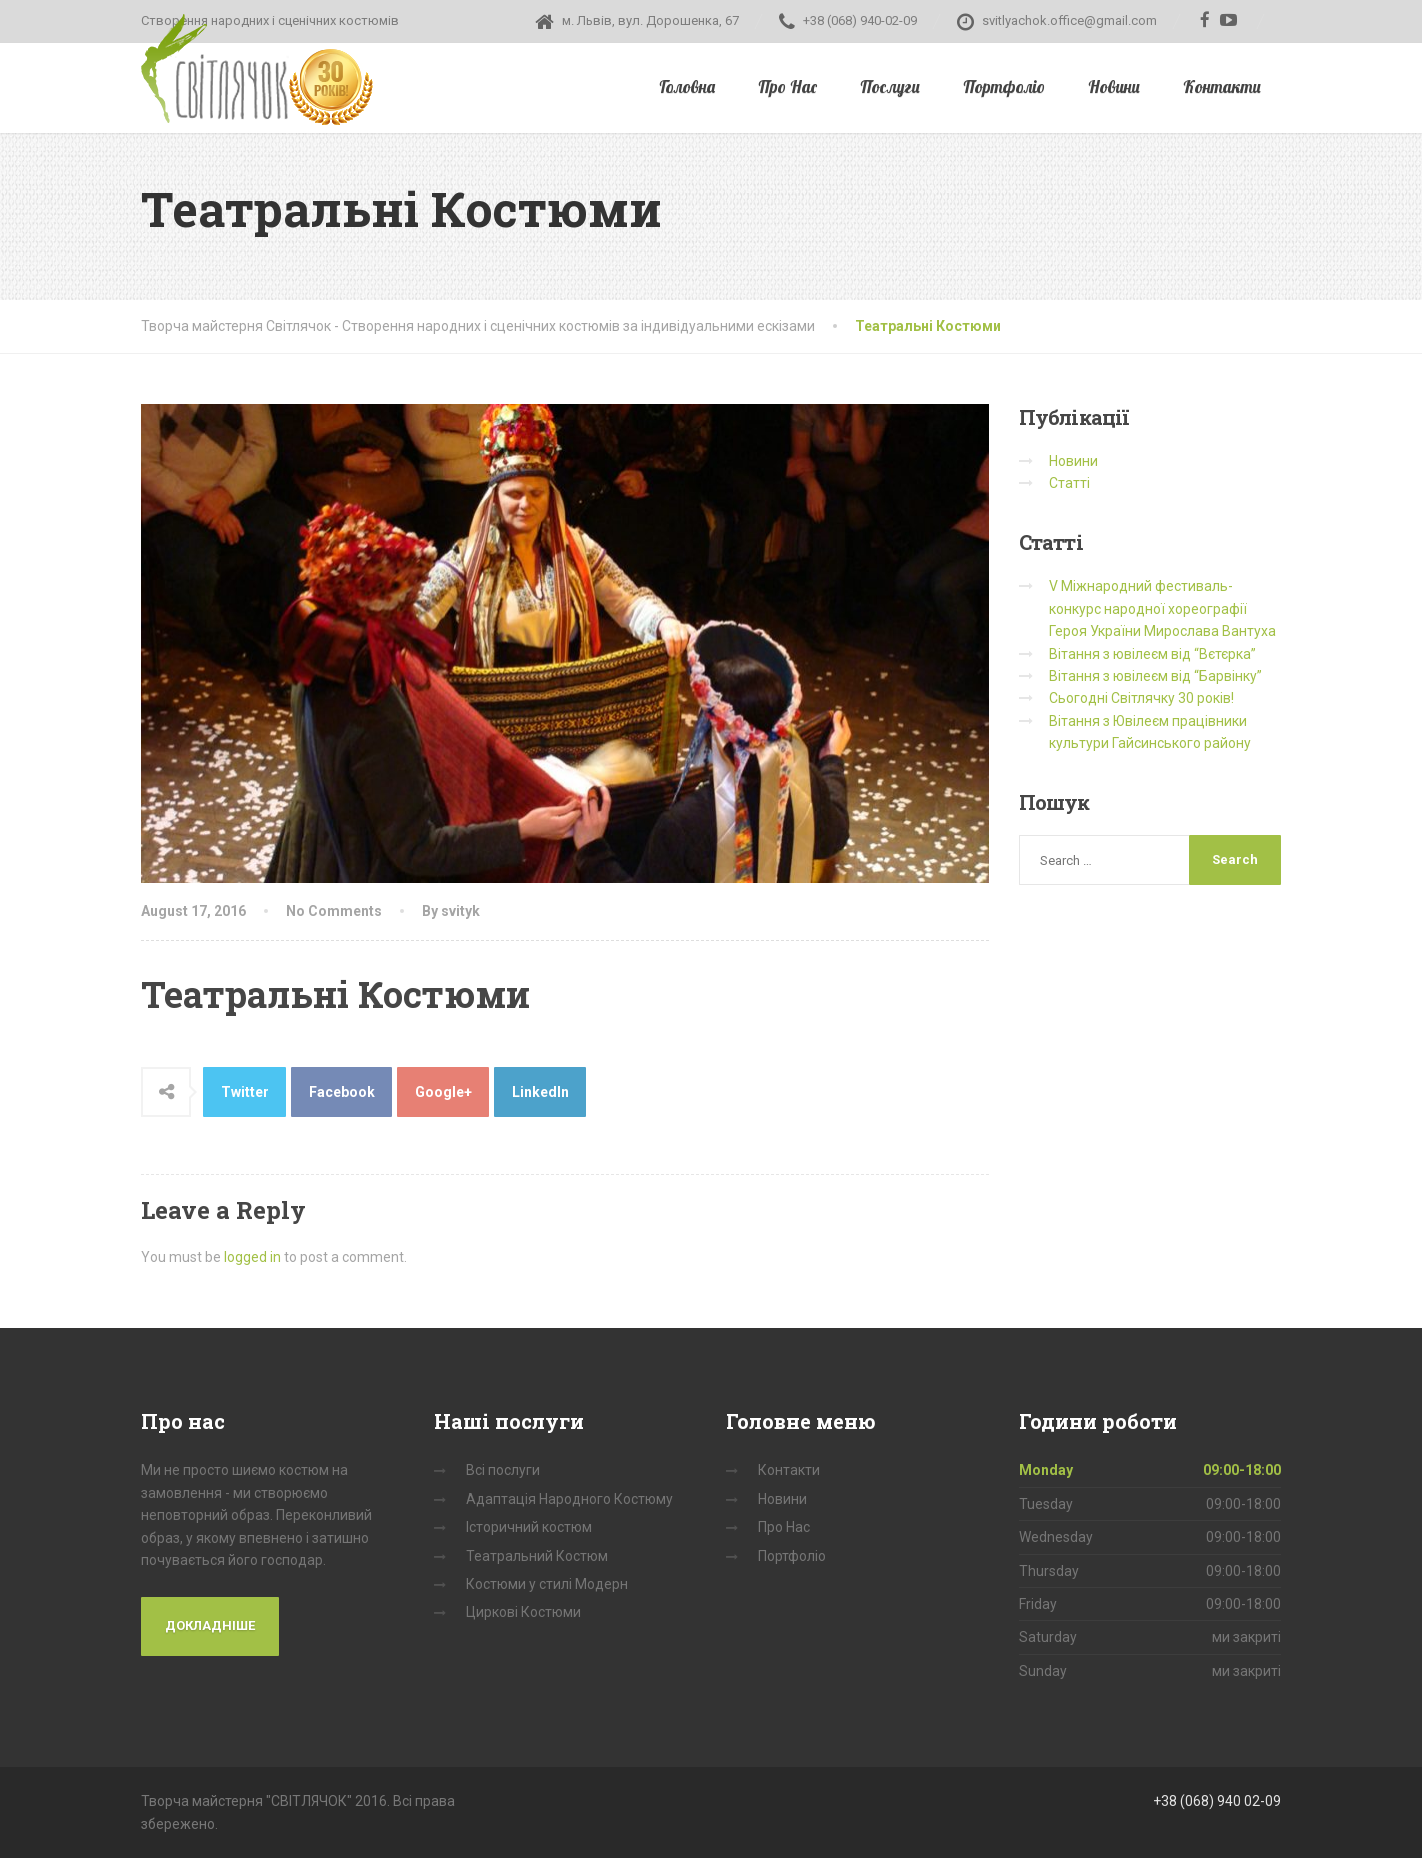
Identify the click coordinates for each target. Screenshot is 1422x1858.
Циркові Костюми (523, 1612)
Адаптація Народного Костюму (569, 1499)
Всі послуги (503, 1470)
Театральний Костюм (537, 1556)
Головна (687, 86)
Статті (1069, 483)
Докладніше (210, 1625)
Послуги (890, 86)
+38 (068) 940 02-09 (1217, 1801)
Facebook (342, 1092)
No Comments (334, 911)
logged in (252, 1257)
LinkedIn (540, 1092)
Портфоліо (1004, 86)
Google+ (443, 1092)
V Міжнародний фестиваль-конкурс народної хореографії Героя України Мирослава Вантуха (1162, 608)
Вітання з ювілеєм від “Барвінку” (1155, 676)
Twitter (245, 1092)
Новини (1114, 86)
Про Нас (787, 86)
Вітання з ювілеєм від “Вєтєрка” (1152, 654)
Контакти (1222, 86)
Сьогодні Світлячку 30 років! (1141, 698)
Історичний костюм (529, 1527)
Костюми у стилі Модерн (547, 1584)
